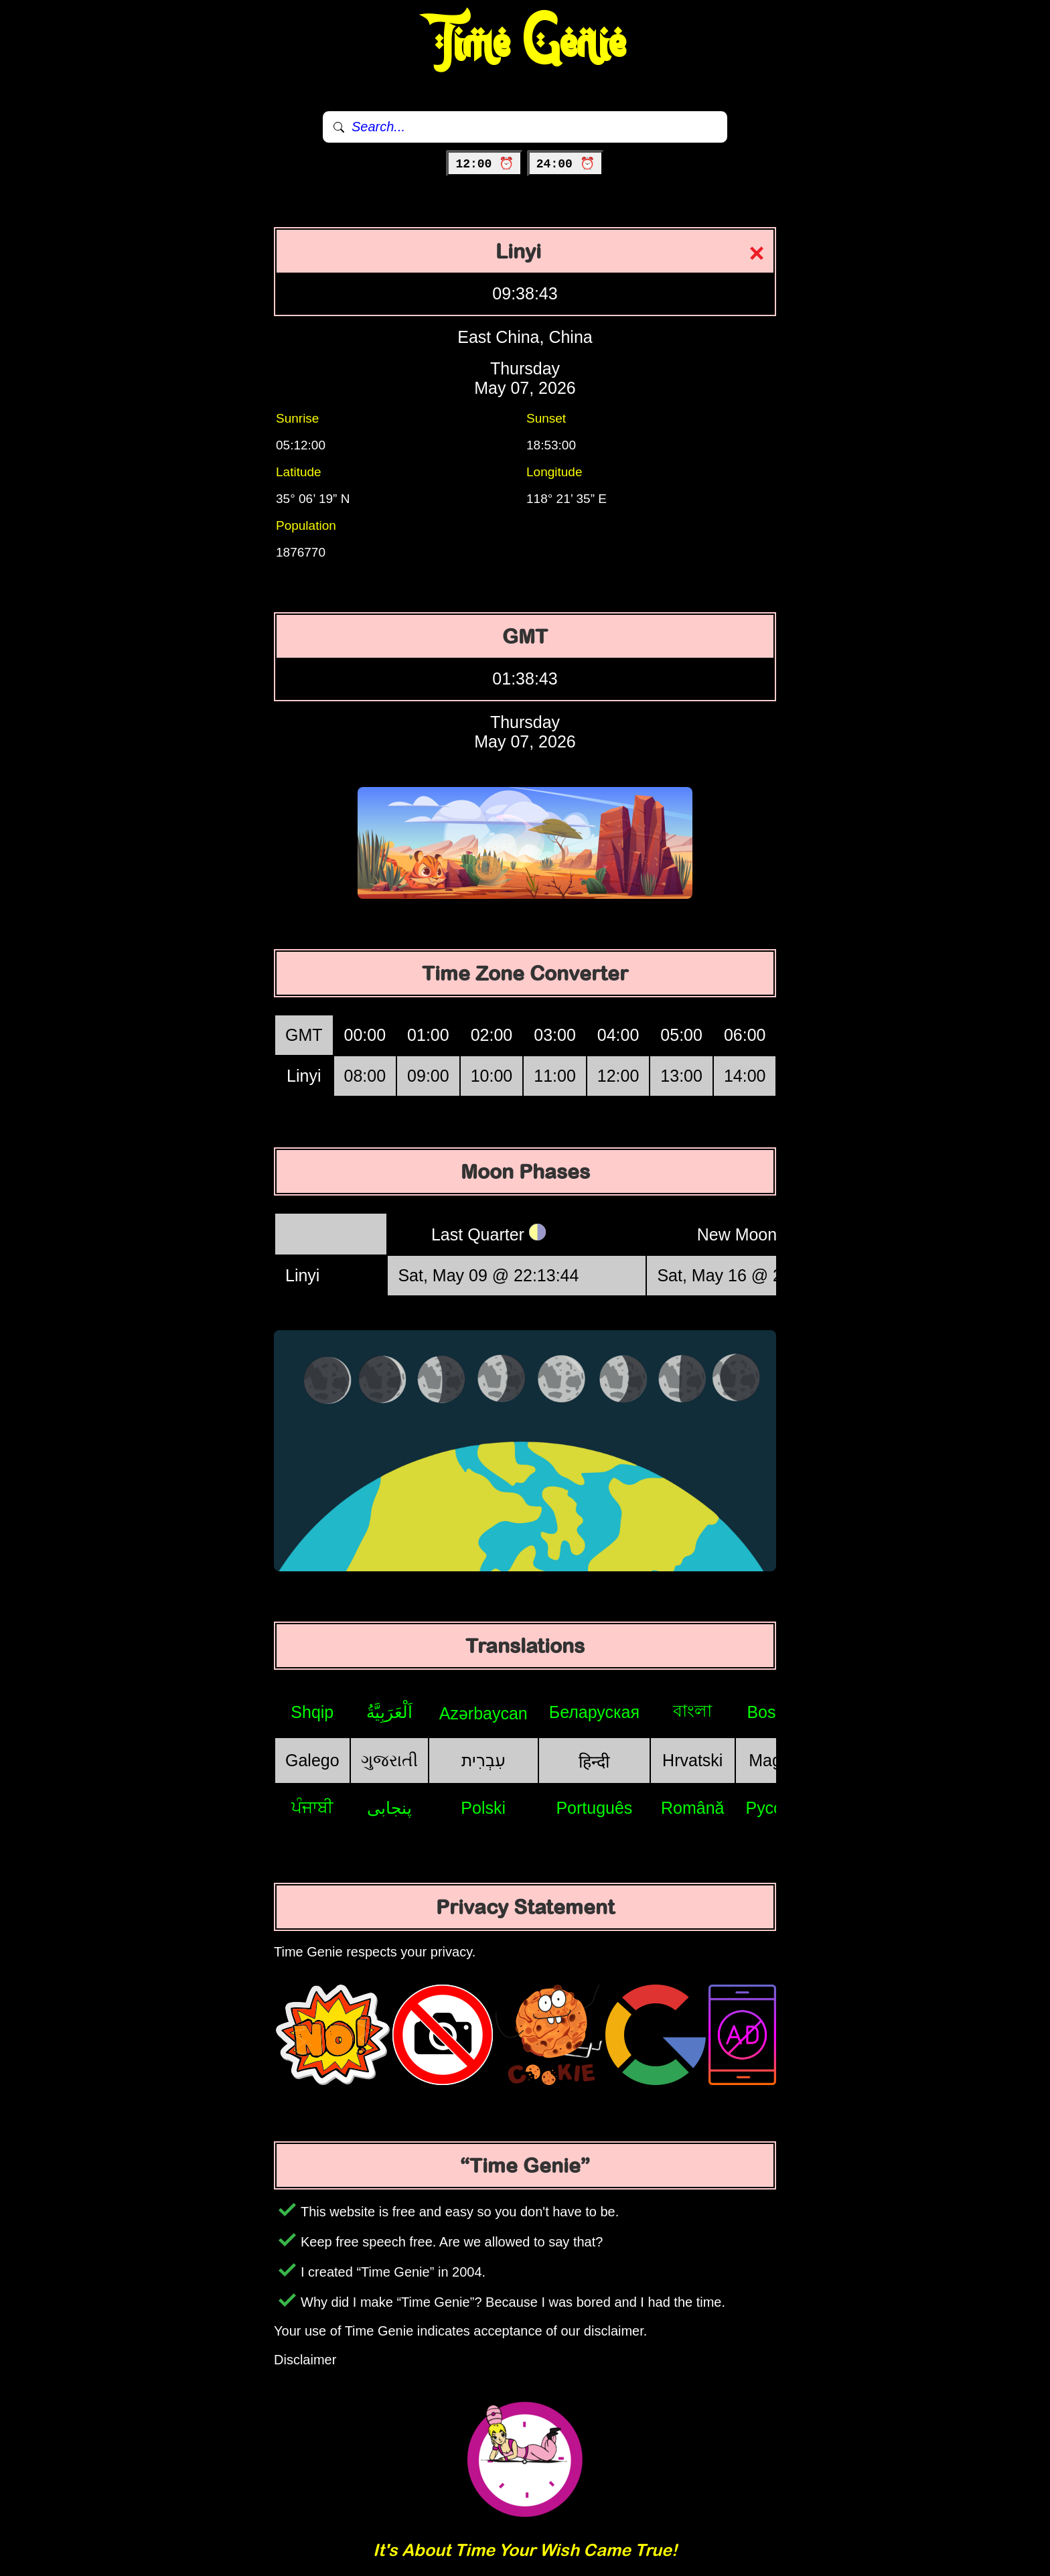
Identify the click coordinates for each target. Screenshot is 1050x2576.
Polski (483, 1807)
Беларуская (594, 1712)
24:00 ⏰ (565, 164)
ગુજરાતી (389, 1760)
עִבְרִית (483, 1760)
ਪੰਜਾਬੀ (312, 1807)
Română (693, 1807)
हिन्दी (594, 1761)
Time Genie (525, 43)
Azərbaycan (483, 1713)
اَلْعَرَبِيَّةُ (389, 1712)
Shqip (312, 1712)
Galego (312, 1760)
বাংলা (692, 1710)
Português (594, 1807)
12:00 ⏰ (484, 164)
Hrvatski (692, 1760)
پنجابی (389, 1807)
